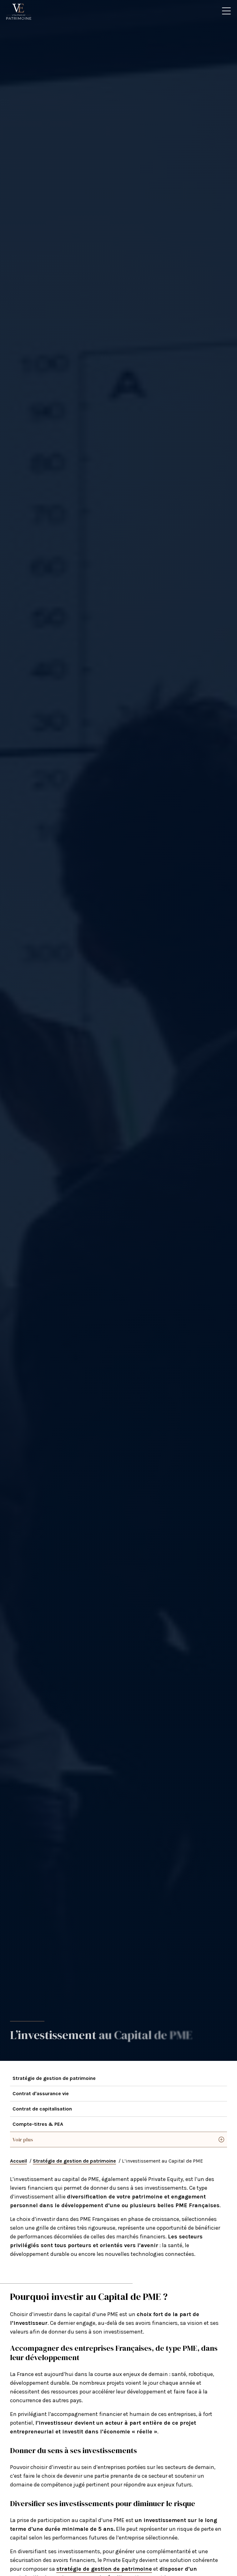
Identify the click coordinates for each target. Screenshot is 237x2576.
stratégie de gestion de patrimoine (104, 2568)
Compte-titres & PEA (38, 2124)
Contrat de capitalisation (42, 2109)
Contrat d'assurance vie (41, 2093)
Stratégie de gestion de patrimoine (54, 2078)
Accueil (18, 2161)
